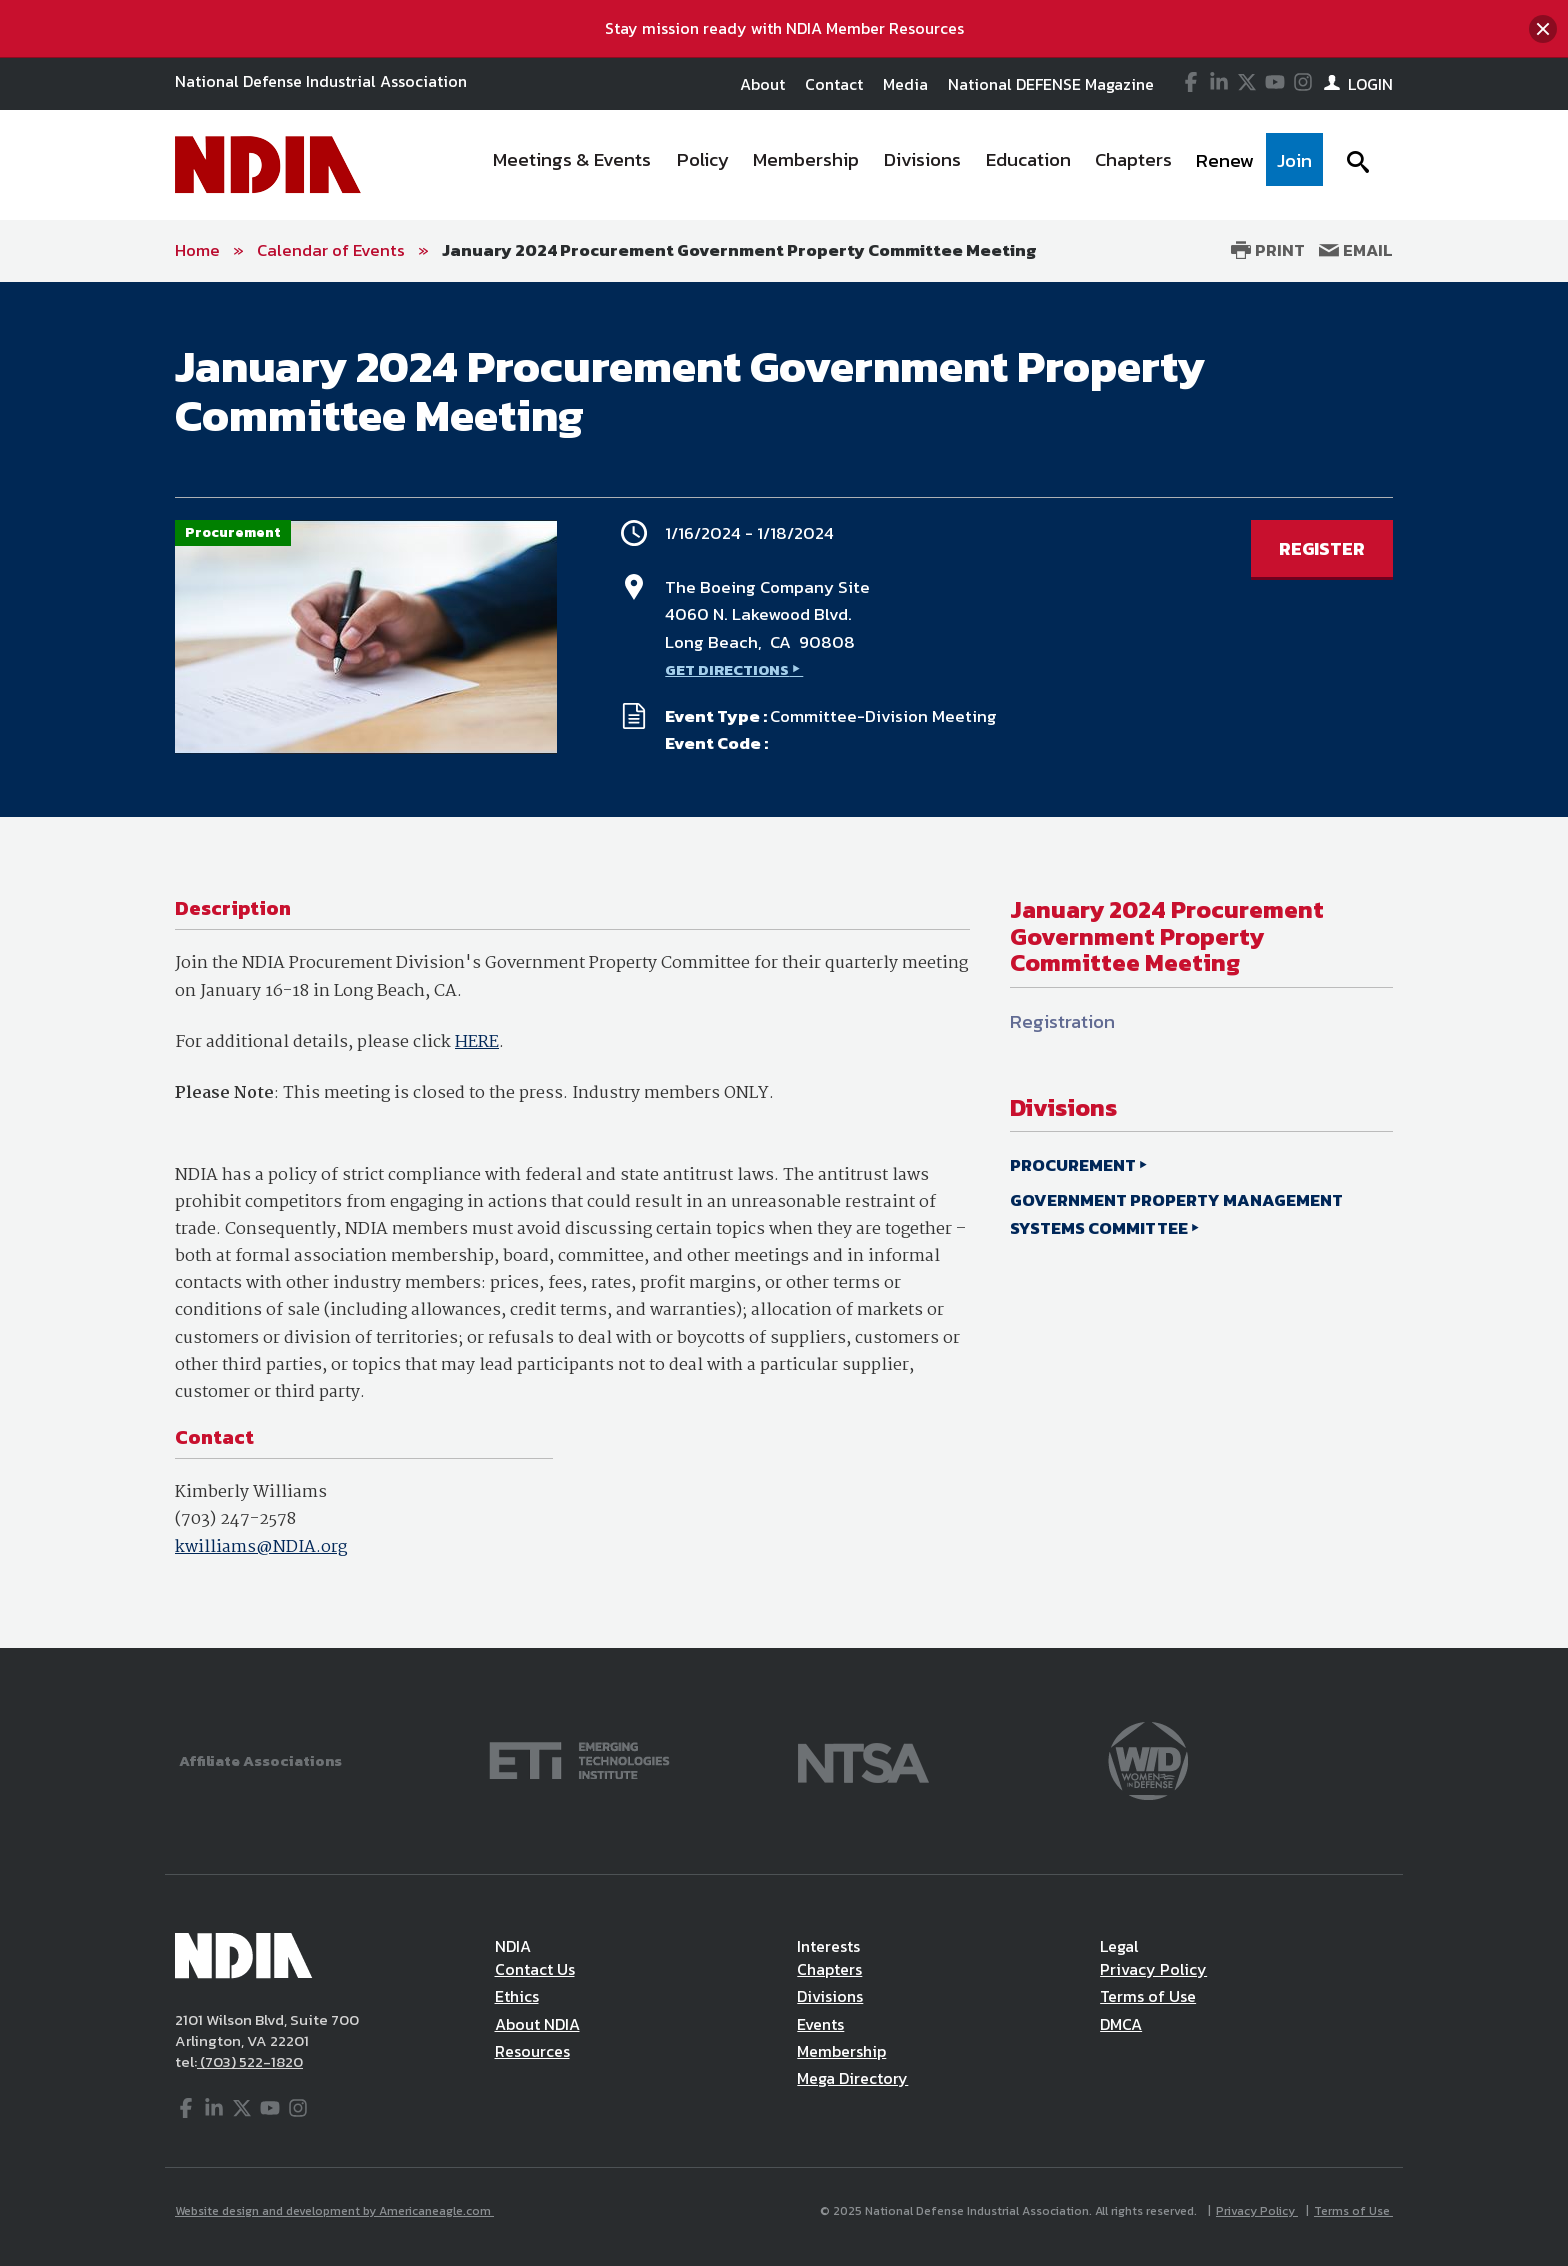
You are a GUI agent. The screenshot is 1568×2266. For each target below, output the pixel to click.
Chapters (829, 1969)
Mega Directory (852, 2078)
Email (1356, 250)
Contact (834, 84)
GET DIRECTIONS (727, 669)
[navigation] (902, 165)
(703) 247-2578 (235, 1519)
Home (197, 250)
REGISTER (1322, 548)
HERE (477, 1042)
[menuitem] (573, 165)
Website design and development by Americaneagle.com (334, 2211)
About (762, 84)
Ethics (517, 1996)
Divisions (830, 1996)
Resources (532, 2051)
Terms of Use (1148, 1996)
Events (820, 2024)
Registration (1062, 1021)
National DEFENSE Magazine (1051, 84)
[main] (784, 965)
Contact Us (535, 1969)
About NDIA (537, 2024)
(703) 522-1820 (250, 2061)
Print (1268, 250)
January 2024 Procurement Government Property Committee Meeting (739, 250)
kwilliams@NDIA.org (261, 1547)
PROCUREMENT (1073, 1165)
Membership (841, 2051)
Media (905, 84)
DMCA (1121, 2024)
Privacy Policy (1153, 1969)
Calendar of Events (331, 250)
